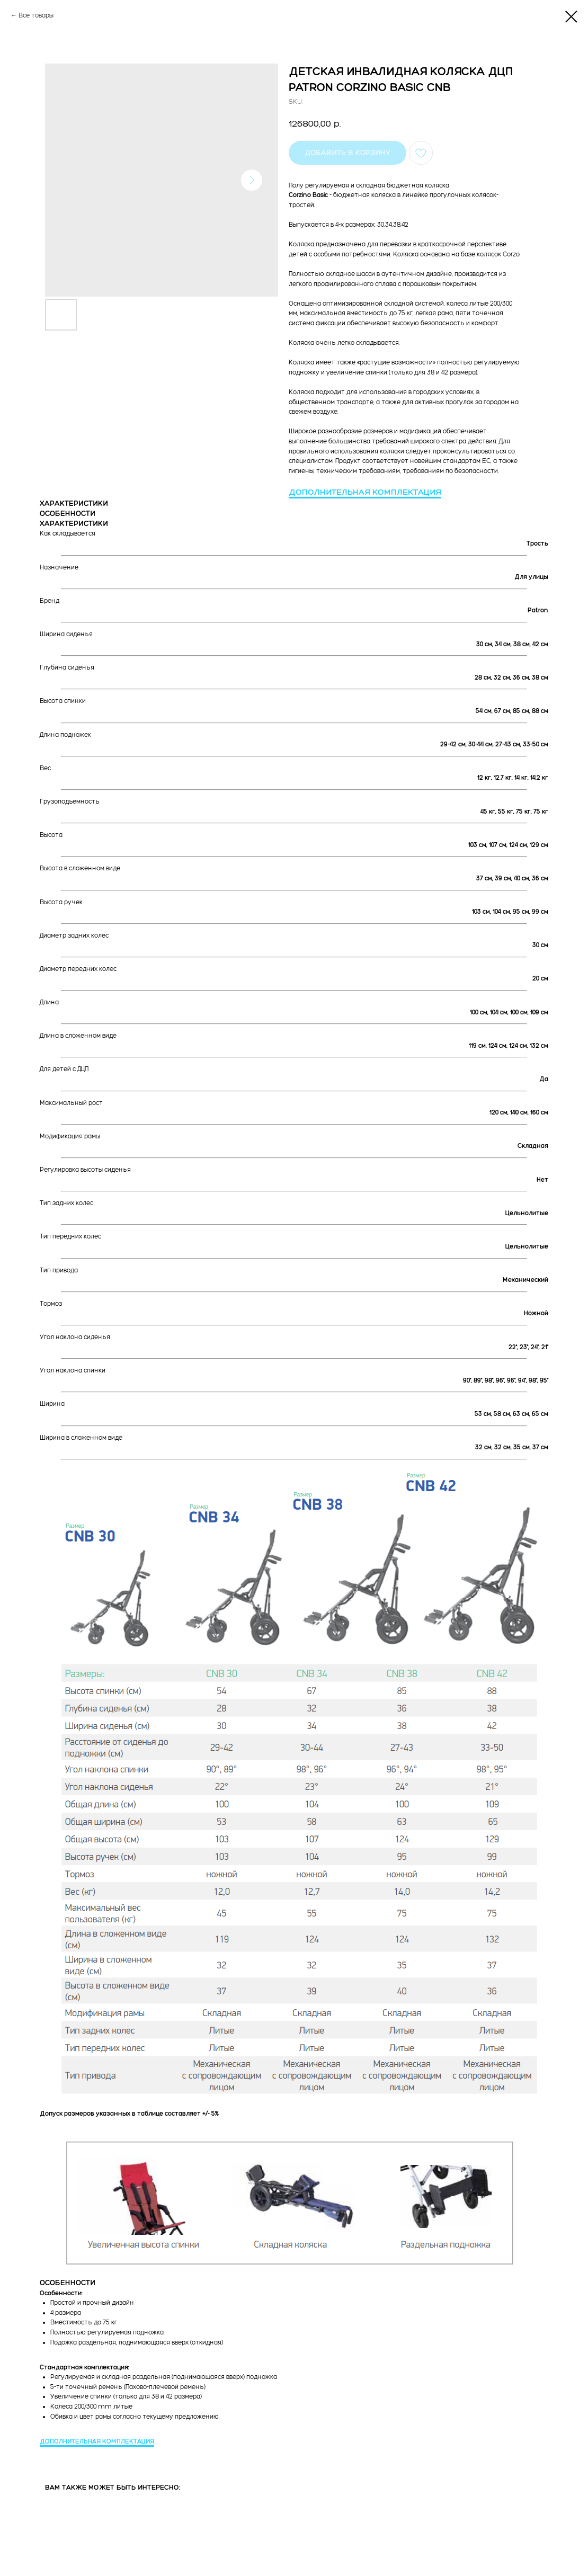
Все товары (36, 15)
